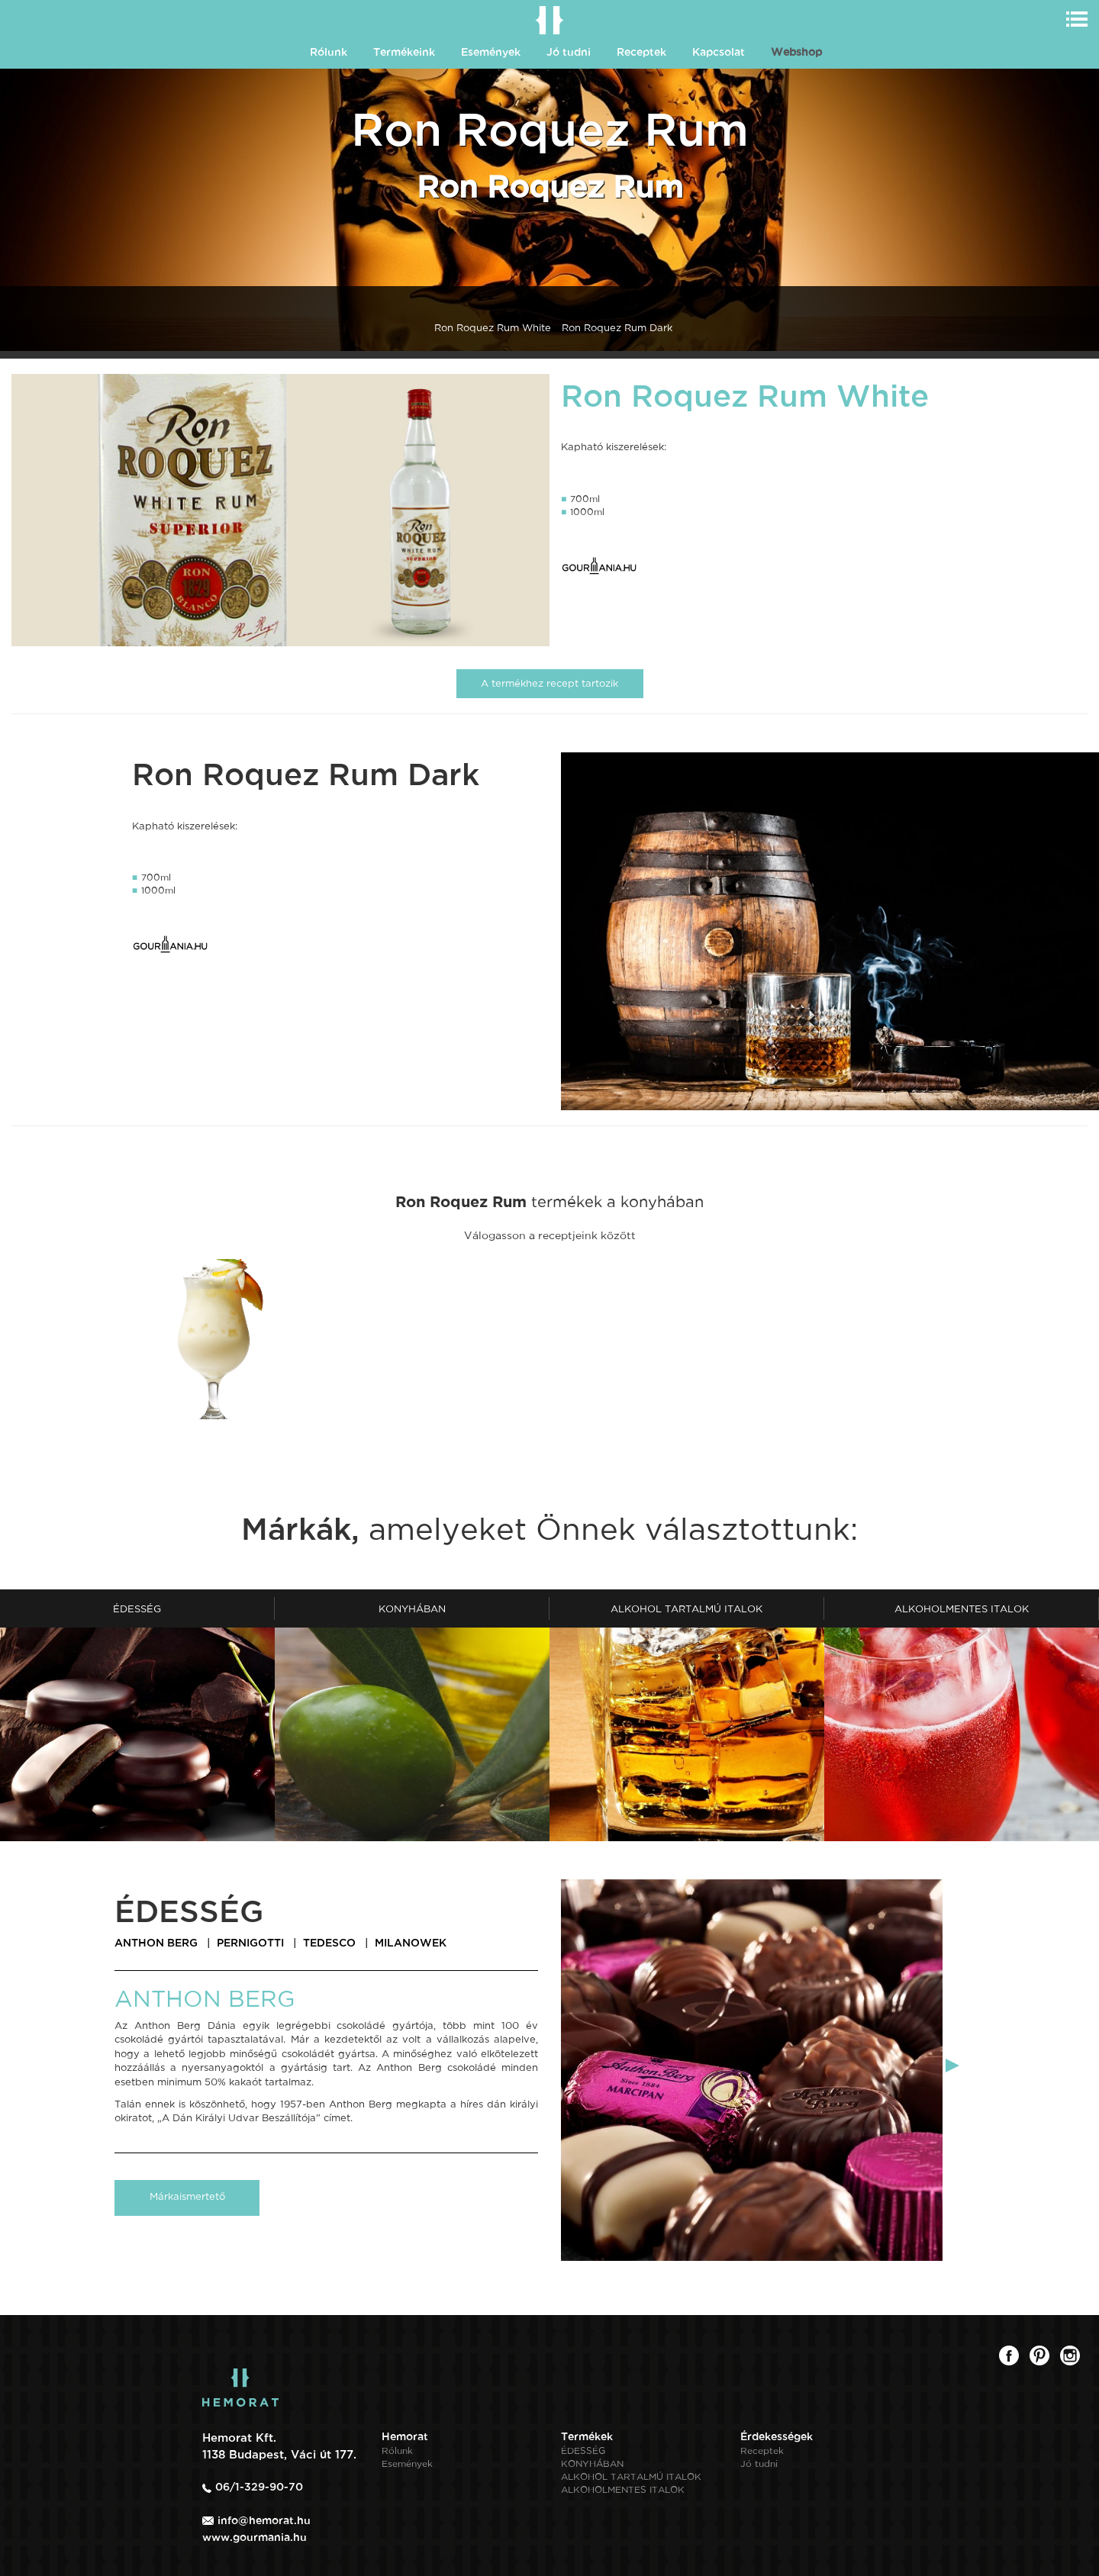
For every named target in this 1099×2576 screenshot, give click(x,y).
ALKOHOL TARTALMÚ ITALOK (631, 2476)
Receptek (641, 52)
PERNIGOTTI (250, 1943)
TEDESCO (329, 1943)
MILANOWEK (410, 1943)
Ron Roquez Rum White (492, 327)
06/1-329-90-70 (259, 2487)
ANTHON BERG (156, 1943)
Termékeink (404, 52)
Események (490, 52)
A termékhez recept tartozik (549, 683)
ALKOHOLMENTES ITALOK (623, 2489)
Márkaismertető (187, 2196)
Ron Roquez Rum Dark (617, 327)
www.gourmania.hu (254, 2537)
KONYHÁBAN (592, 2463)
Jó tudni (568, 52)
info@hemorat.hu (264, 2520)
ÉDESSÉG (583, 2451)
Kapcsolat (718, 52)
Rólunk (328, 52)
